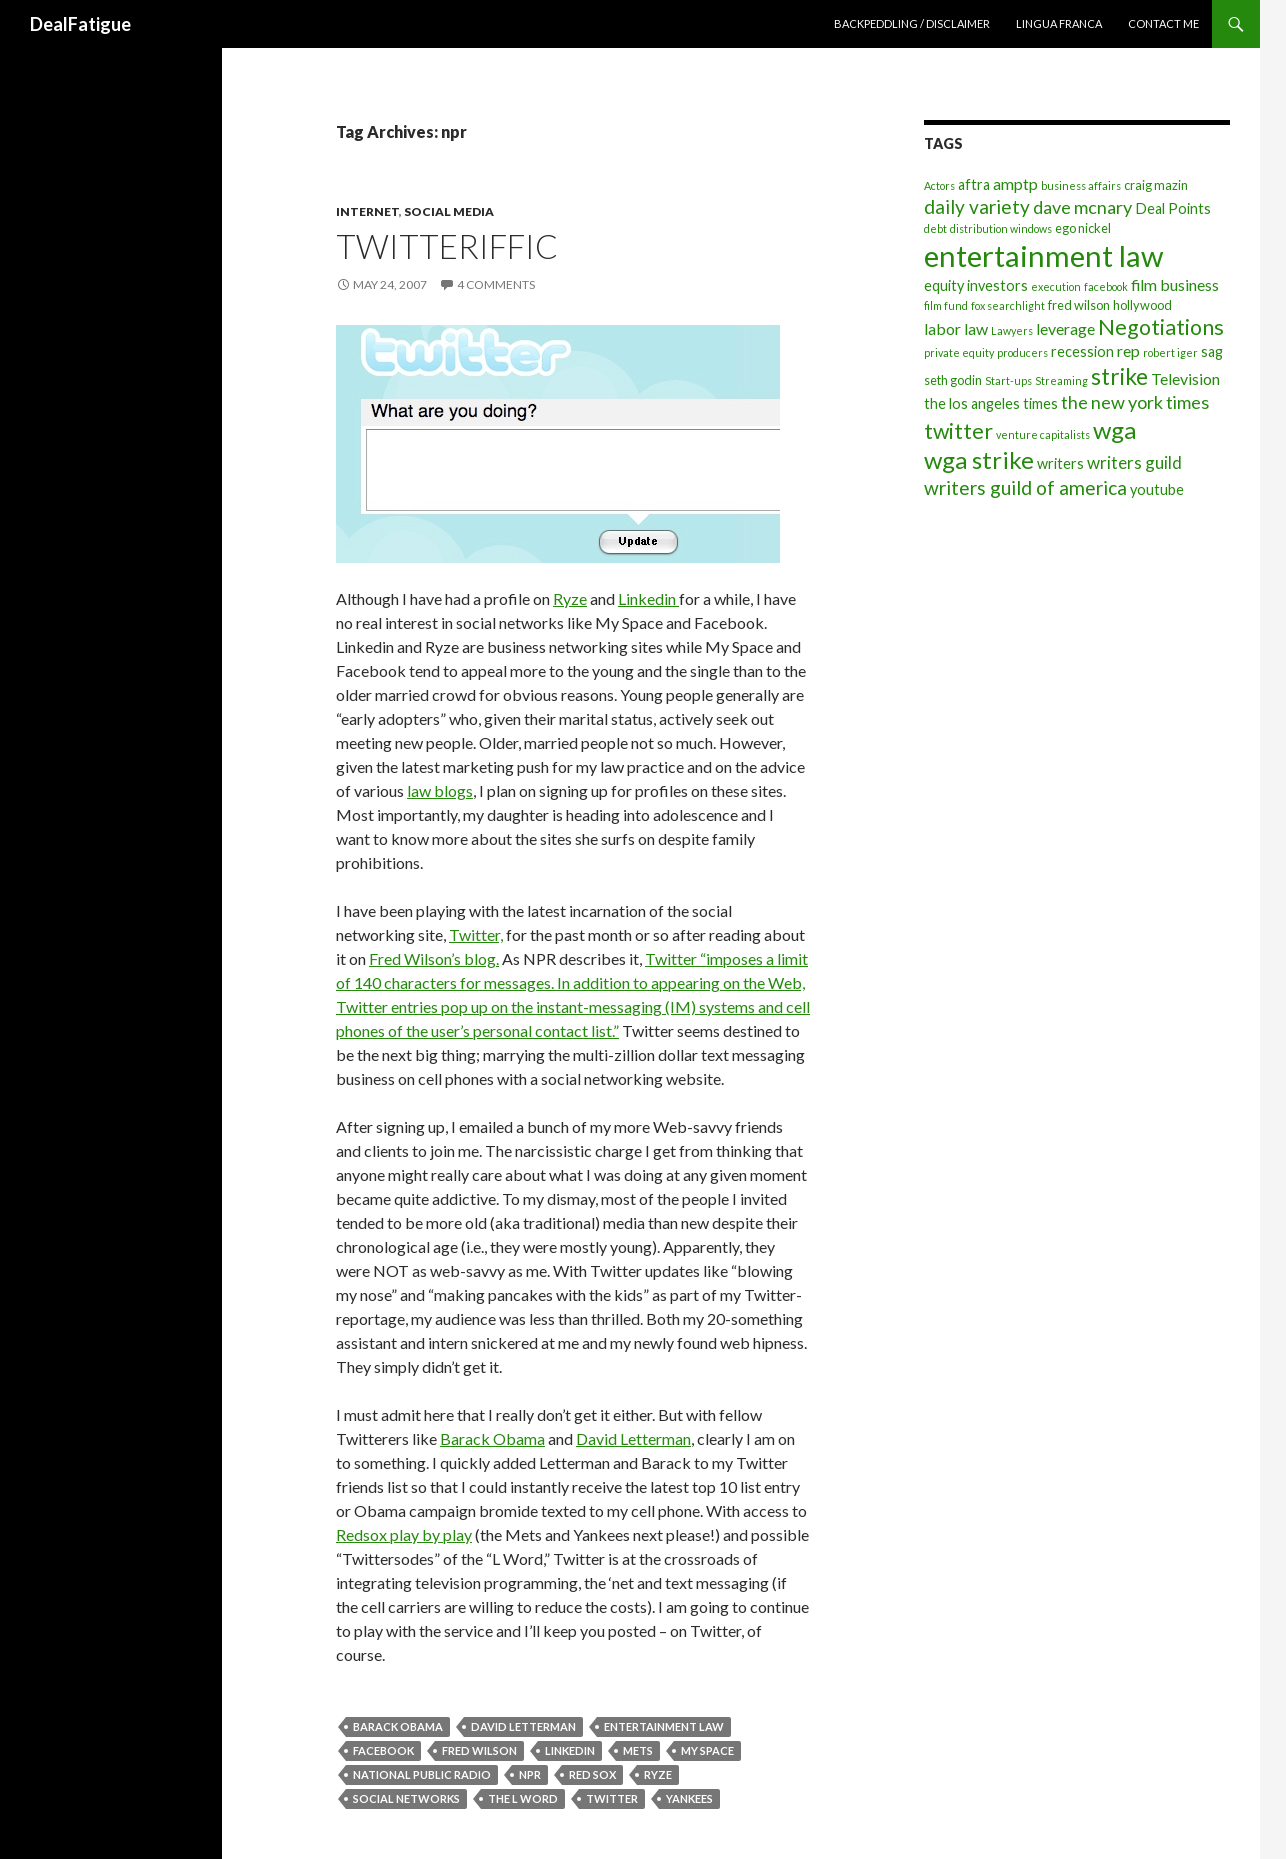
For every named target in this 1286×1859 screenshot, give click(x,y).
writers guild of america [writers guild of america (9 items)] (1025, 487)
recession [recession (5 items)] (1082, 351)
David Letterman (633, 1438)
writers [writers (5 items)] (1060, 463)
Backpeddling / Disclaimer (912, 23)
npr (530, 1774)
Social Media (449, 211)
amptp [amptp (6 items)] (1015, 183)
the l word (523, 1798)
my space (707, 1750)
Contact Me (1163, 23)
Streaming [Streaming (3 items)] (1061, 380)
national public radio (422, 1774)
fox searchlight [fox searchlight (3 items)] (1008, 305)
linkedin (570, 1750)
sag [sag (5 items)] (1212, 351)
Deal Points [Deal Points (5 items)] (1173, 208)
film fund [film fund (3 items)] (946, 305)
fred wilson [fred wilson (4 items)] (1079, 305)
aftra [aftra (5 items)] (974, 184)
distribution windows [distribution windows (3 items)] (1001, 228)
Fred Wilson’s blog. (434, 958)
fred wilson (479, 1750)
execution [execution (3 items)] (1056, 286)
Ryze (570, 598)
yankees (689, 1798)
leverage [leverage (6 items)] (1065, 328)
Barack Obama (492, 1438)
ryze (658, 1774)
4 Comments (496, 284)
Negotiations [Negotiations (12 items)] (1161, 327)
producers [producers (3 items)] (1022, 352)
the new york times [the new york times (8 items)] (1135, 402)
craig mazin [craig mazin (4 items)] (1156, 185)
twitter (612, 1798)
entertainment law (664, 1726)
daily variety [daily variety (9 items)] (977, 206)
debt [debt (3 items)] (935, 228)
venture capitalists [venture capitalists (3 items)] (1043, 434)
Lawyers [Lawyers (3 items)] (1012, 330)
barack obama (398, 1726)
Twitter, (476, 934)
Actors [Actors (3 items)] (939, 185)
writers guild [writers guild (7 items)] (1134, 462)
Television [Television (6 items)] (1185, 378)
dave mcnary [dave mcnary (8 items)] (1082, 207)
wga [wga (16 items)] (1114, 429)
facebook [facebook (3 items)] (1106, 286)
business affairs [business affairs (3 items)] (1081, 185)
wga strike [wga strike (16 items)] (979, 459)
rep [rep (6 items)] (1128, 350)
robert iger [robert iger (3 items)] (1170, 352)
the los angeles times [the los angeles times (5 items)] (991, 403)
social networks (406, 1798)
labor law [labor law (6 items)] (956, 328)
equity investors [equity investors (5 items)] (976, 285)
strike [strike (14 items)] (1119, 376)
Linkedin (648, 598)
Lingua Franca (1059, 23)
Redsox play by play (404, 1534)
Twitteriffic (447, 246)
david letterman (523, 1726)
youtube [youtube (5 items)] (1157, 489)
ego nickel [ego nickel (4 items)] (1083, 228)
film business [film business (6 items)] (1175, 284)
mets (638, 1750)
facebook (383, 1750)
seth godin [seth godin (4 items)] (953, 380)
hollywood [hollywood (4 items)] (1142, 305)
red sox (592, 1774)
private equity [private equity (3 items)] (959, 352)
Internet (367, 211)
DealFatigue (80, 24)
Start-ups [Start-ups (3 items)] (1008, 380)
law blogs (440, 790)
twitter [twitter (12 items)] (958, 431)
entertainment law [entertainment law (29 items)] (1043, 255)
